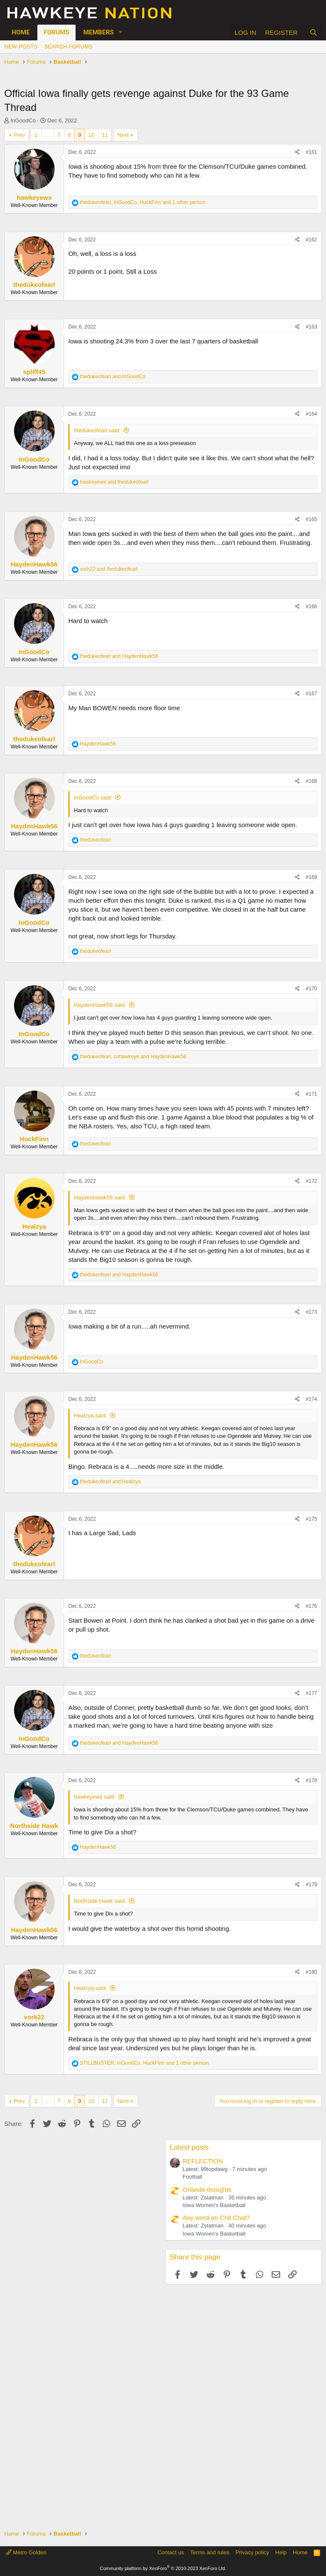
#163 (311, 327)
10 (91, 135)
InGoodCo (23, 120)
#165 (311, 519)
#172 (311, 1181)
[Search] (313, 32)
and (112, 377)
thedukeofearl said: (97, 430)
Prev (19, 135)
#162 (311, 240)
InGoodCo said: (93, 797)
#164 (311, 414)
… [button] (48, 135)
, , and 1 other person (142, 202)
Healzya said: (90, 1415)
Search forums (68, 46)
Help (281, 2552)
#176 (311, 1606)
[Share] (297, 152)
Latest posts (189, 2147)
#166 (311, 606)
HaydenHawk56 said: (100, 1005)
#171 (311, 1094)
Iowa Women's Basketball (214, 2205)
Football (192, 2177)
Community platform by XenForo (163, 2568)
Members (98, 32)
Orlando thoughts (207, 2189)
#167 (311, 694)
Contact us (170, 2552)
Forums (56, 32)
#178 (311, 1780)
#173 (311, 1312)
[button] (120, 32)
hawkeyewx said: (94, 1797)
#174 (311, 1399)
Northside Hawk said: (100, 1901)
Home (21, 32)
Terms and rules (209, 2552)
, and (133, 1057)
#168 (311, 781)
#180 (311, 1972)
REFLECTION (203, 2161)
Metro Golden (26, 2552)
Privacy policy (252, 2552)
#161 (311, 152)
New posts (20, 46)
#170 (311, 989)
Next (123, 135)
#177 (311, 1693)
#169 (311, 877)
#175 (311, 1519)
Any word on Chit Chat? (216, 2217)
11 (105, 135)
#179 (311, 1884)
